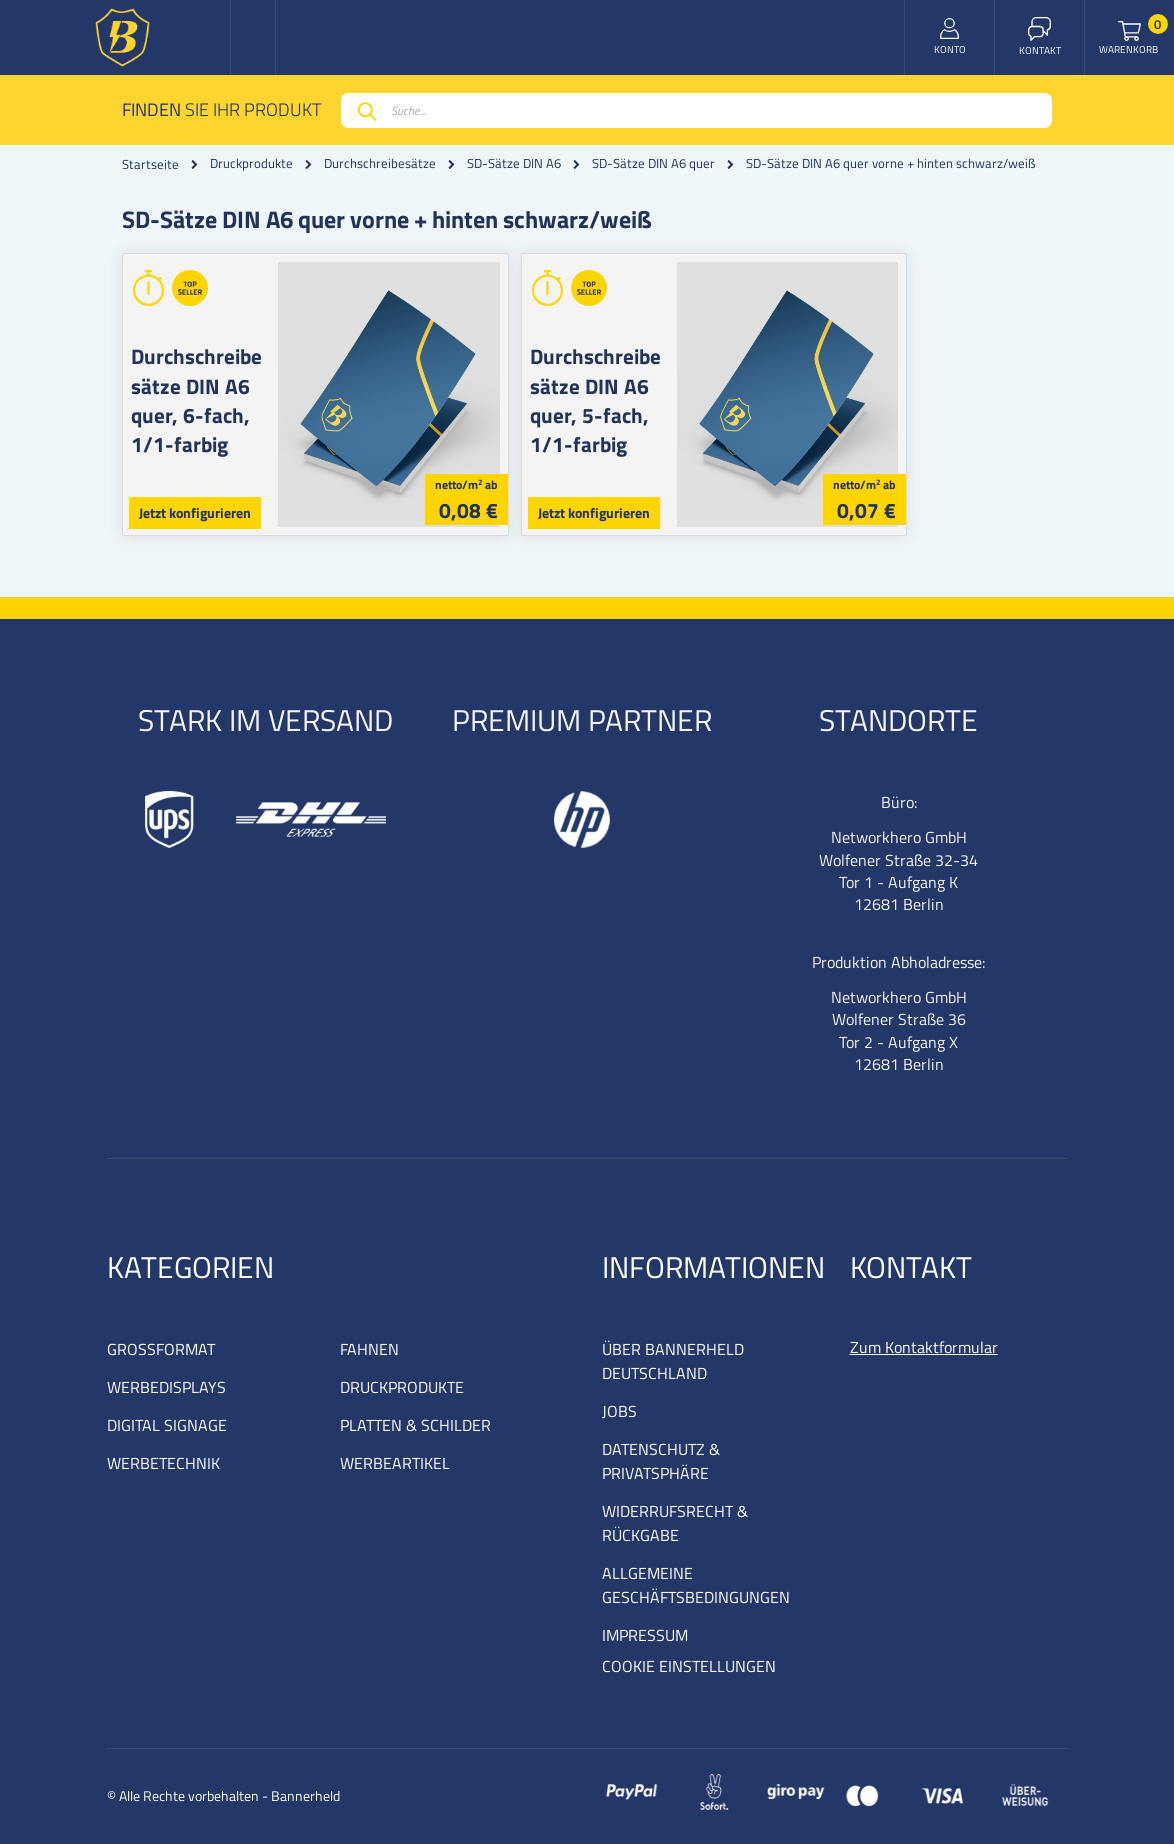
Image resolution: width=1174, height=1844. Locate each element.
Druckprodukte (251, 163)
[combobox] (696, 110)
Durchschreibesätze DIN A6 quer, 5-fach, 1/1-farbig (686, 385)
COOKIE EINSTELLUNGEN (689, 1666)
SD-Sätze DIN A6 (514, 163)
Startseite (150, 164)
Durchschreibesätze (380, 163)
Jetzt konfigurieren (195, 512)
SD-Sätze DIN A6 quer (653, 163)
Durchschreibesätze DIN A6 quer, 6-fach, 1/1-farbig (215, 385)
